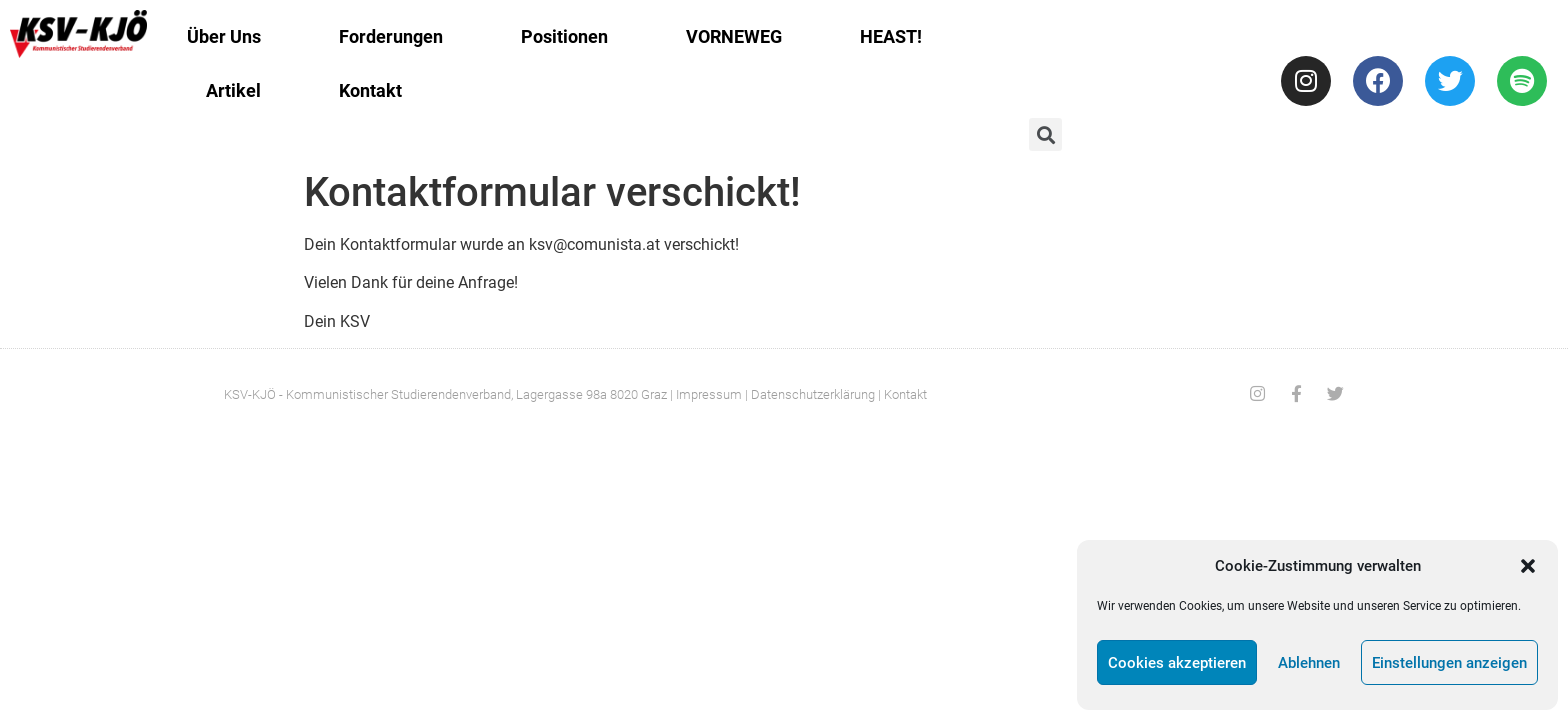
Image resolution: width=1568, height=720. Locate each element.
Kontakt (370, 90)
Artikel (233, 90)
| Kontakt (902, 394)
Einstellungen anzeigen (1449, 663)
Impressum (709, 394)
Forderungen (391, 36)
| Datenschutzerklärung (810, 394)
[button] (1528, 566)
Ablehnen (1309, 663)
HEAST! (891, 36)
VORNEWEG (734, 36)
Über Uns (224, 36)
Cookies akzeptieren (1177, 663)
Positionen (564, 36)
